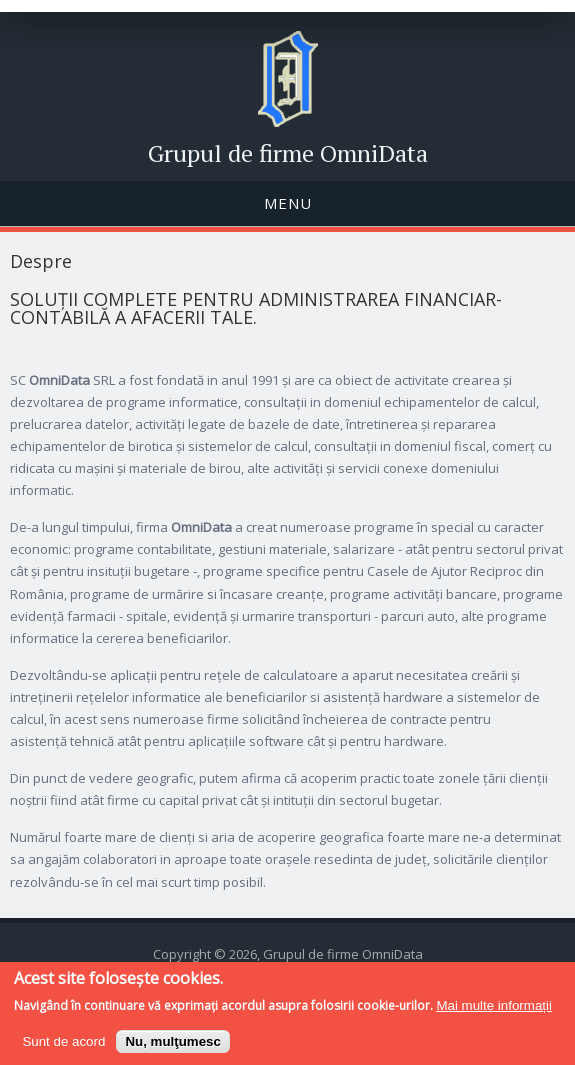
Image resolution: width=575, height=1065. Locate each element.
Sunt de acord (63, 1049)
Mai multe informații (494, 1014)
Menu (288, 203)
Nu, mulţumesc (173, 1049)
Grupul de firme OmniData (288, 153)
